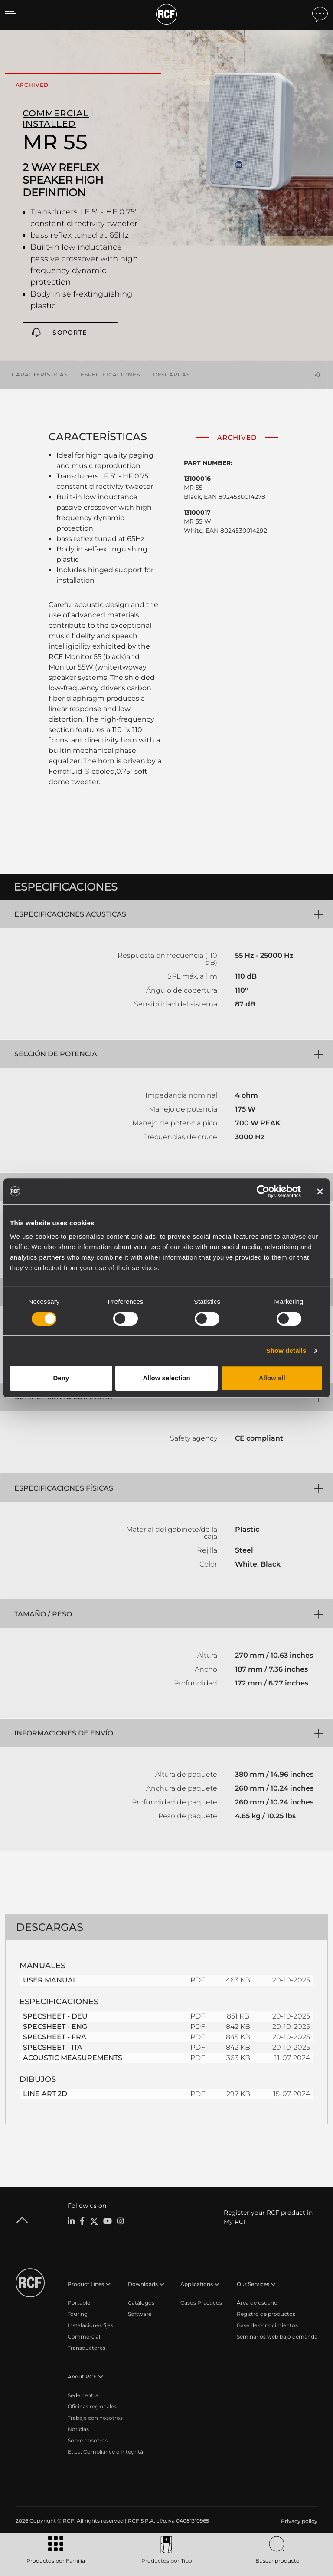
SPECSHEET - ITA (52, 2047)
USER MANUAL (50, 1980)
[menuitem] (298, 2520)
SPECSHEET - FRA (54, 2036)
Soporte (69, 332)
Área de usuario (257, 2302)
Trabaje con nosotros (95, 2417)
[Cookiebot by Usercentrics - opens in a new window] (263, 1191)
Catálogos (141, 2302)
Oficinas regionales (92, 2406)
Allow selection (166, 1378)
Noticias (78, 2428)
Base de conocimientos (267, 2325)
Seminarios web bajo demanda (277, 2336)
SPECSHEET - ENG (55, 2026)
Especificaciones (110, 374)
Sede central (84, 2394)
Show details (286, 1350)
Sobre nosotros (88, 2440)
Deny (61, 1378)
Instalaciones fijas (90, 2325)
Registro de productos (266, 2313)
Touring (78, 2313)
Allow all (272, 1378)
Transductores (86, 2347)
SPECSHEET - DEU (55, 2016)
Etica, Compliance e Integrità (105, 2451)
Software (139, 2313)
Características (40, 374)
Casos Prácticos (201, 2302)
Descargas (171, 374)
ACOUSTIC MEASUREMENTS (72, 2057)
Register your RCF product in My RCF (268, 2216)
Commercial (84, 2336)
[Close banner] (320, 1191)
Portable (79, 2302)
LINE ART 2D (45, 2093)
